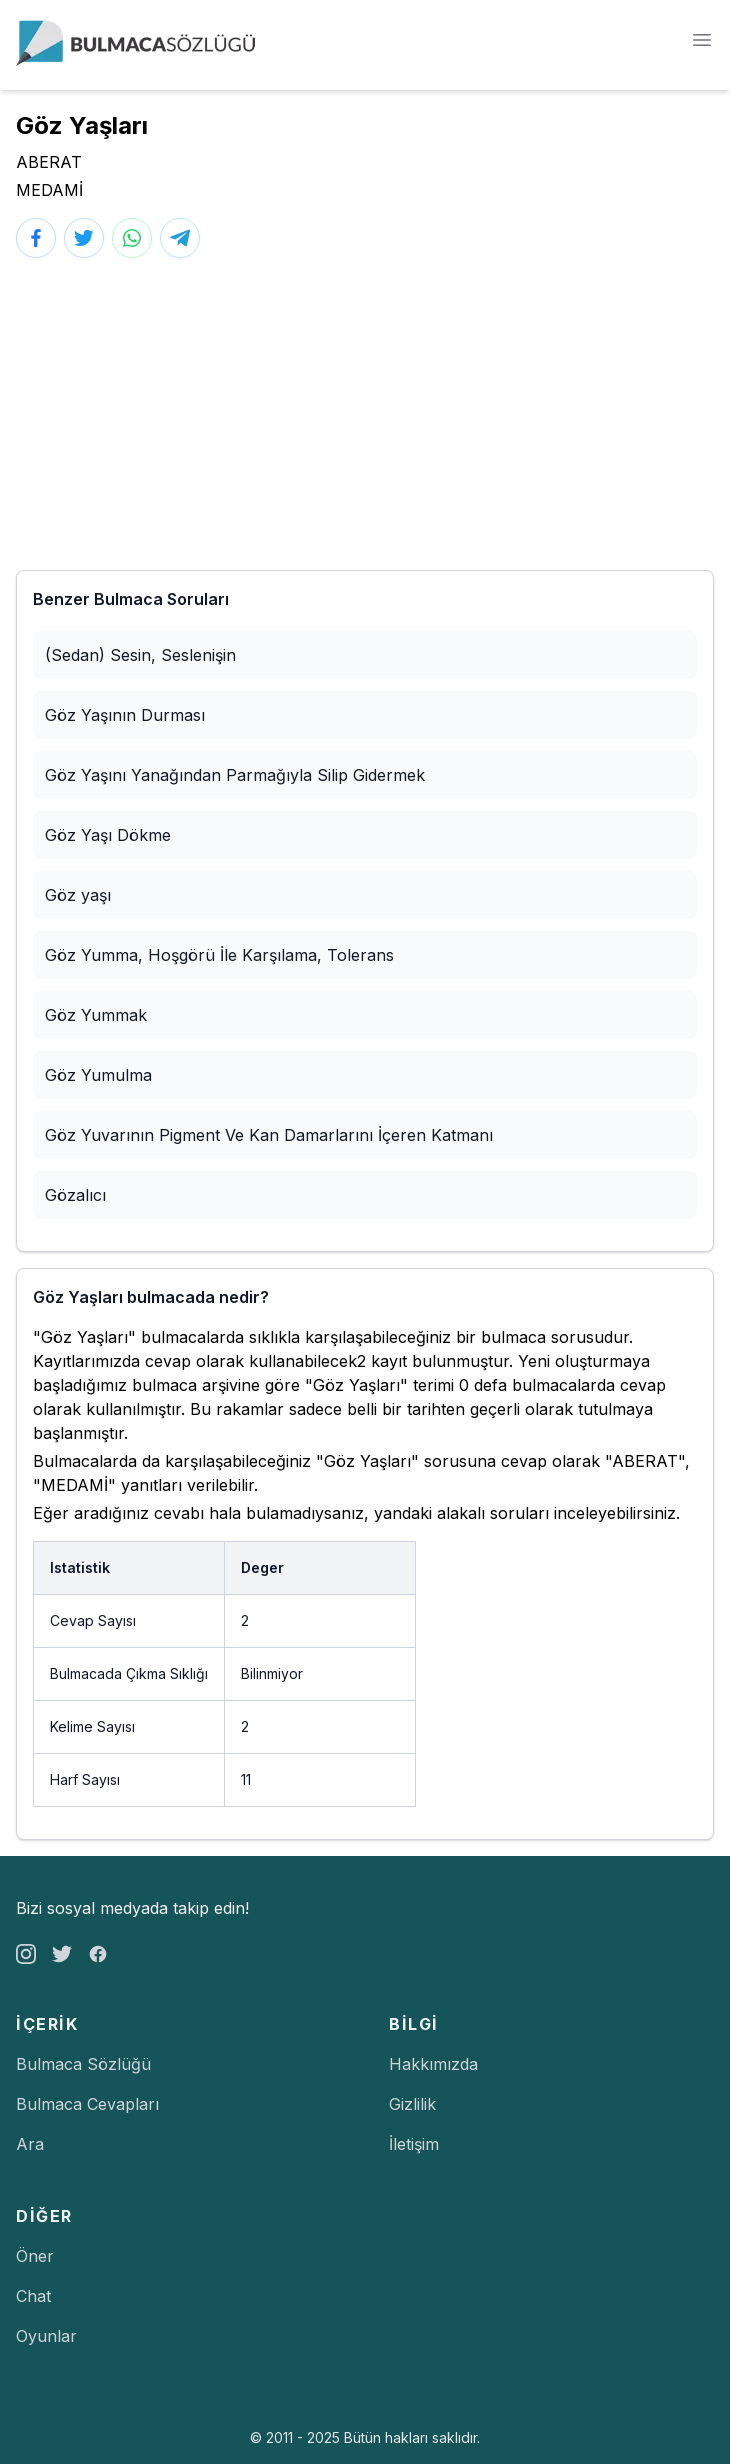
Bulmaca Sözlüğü (83, 2064)
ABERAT (49, 162)
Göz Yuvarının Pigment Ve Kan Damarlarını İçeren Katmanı (269, 1135)
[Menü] (702, 40)
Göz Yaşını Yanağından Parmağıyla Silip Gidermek (235, 775)
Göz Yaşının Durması (125, 715)
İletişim (414, 2144)
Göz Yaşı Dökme (108, 835)
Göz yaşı (78, 895)
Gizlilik (412, 2104)
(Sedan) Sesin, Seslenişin (140, 655)
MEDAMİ (49, 190)
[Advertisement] (365, 414)
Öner (35, 2256)
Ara (30, 2144)
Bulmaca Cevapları (87, 2104)
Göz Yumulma (98, 1075)
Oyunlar (46, 2336)
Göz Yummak (96, 1015)
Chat (33, 2296)
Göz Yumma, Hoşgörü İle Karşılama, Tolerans (219, 955)
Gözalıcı (75, 1195)
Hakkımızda (433, 2064)
